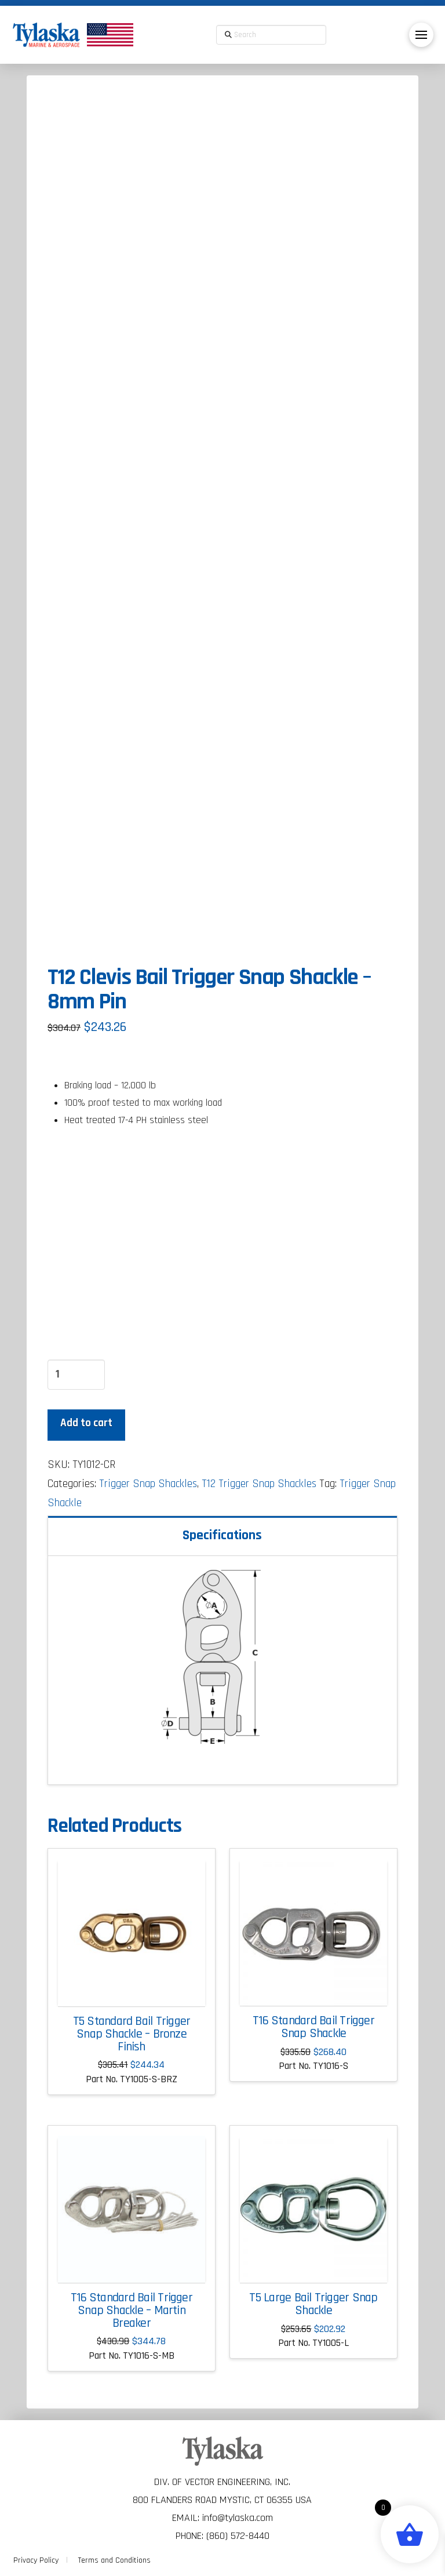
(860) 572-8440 (237, 2535)
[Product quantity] (76, 1375)
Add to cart (86, 1423)
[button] (421, 35)
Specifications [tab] (222, 1535)
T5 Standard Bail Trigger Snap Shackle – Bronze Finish (132, 2034)
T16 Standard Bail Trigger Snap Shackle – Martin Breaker (131, 2310)
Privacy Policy (36, 2560)
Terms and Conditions (114, 2560)
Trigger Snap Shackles (148, 1484)
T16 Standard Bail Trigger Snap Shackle (313, 2027)
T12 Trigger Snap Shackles (259, 1484)
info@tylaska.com (237, 2517)
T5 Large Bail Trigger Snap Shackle (313, 2304)
